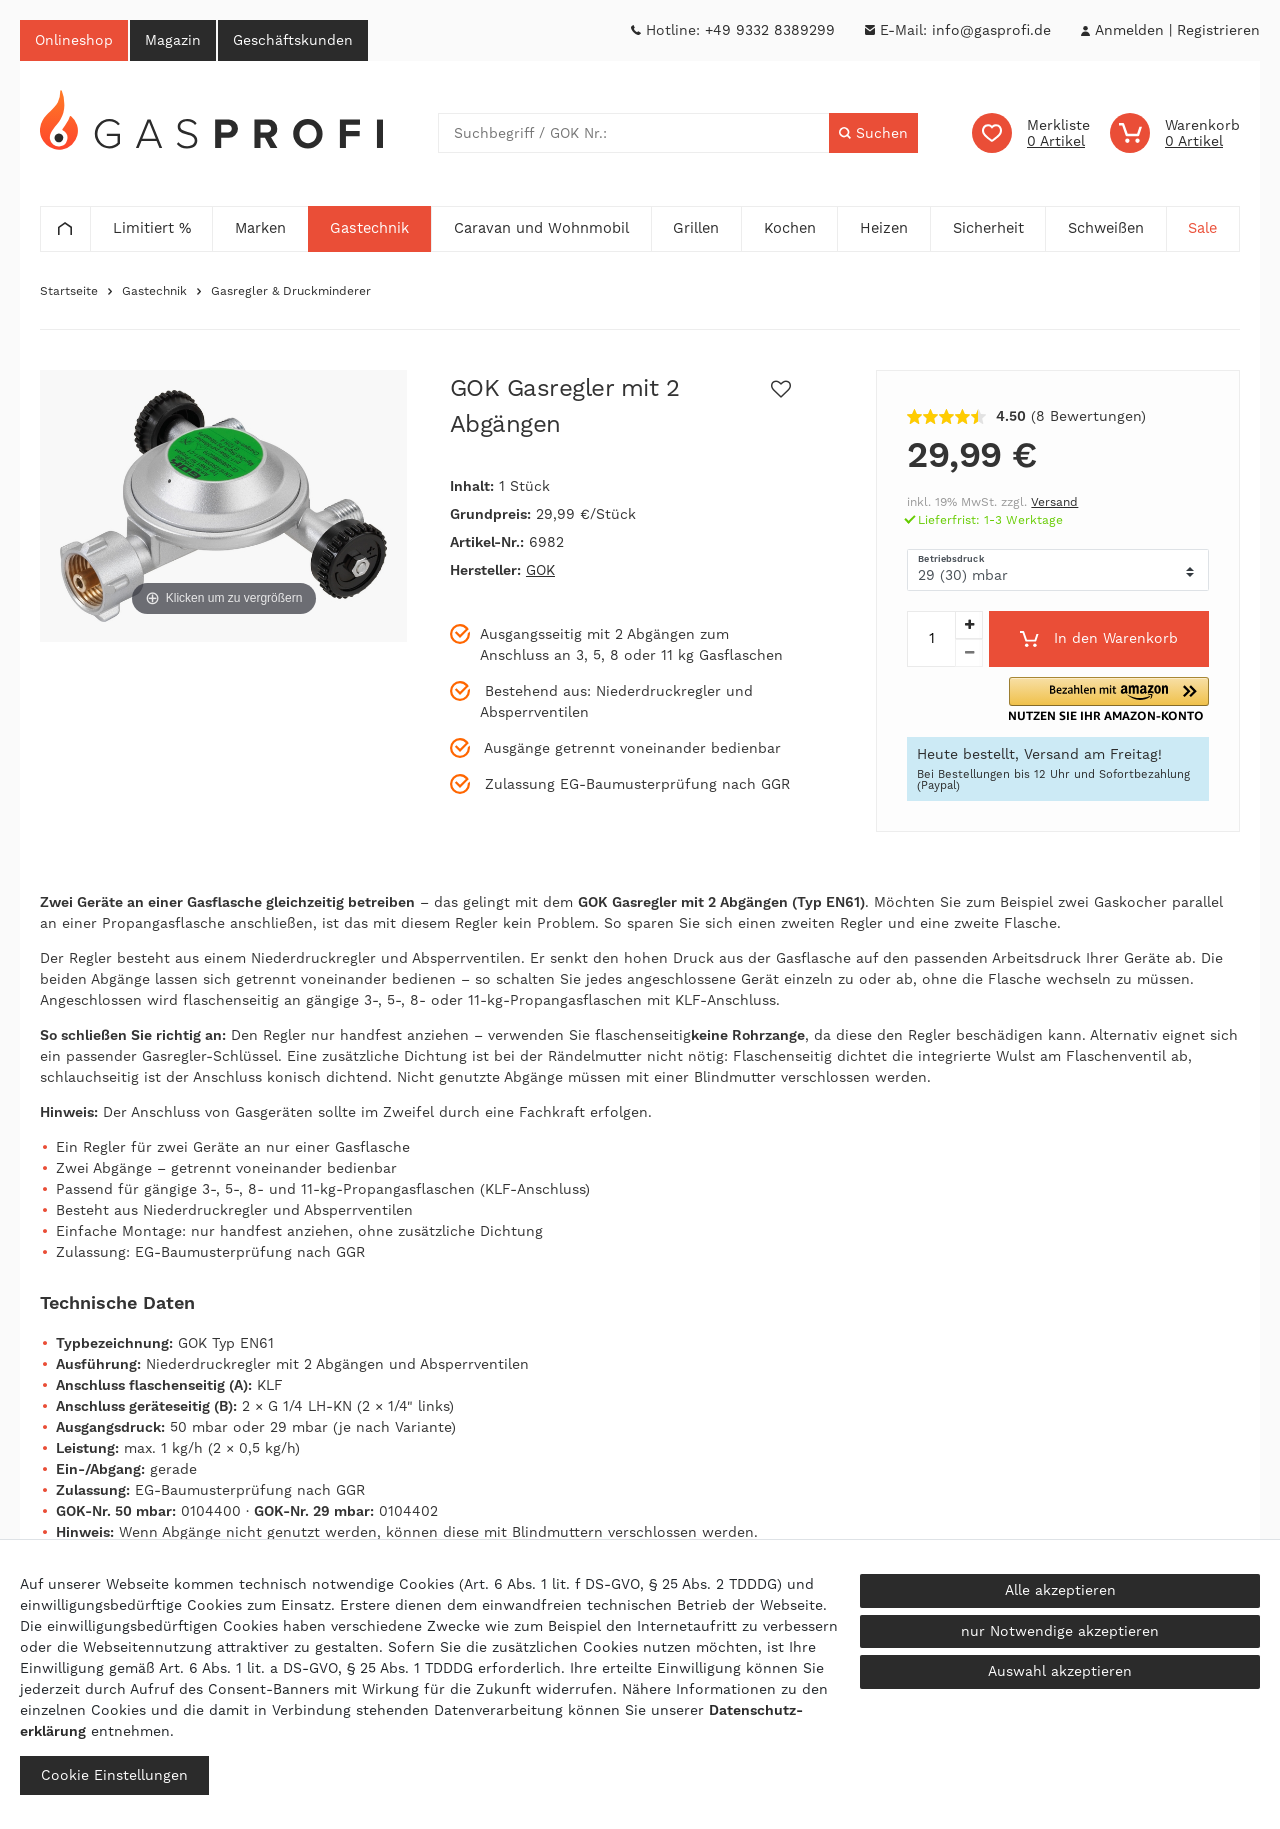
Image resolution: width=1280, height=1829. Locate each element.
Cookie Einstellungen (114, 1775)
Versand (1054, 503)
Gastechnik (154, 292)
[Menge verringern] (969, 653)
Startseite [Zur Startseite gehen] (69, 292)
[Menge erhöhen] (969, 625)
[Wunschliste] (1031, 134)
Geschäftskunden (293, 40)
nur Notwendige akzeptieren (1060, 1631)
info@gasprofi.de (991, 30)
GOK (540, 571)
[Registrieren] (1218, 30)
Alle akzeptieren (1060, 1590)
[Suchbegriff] (634, 134)
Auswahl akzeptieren (1060, 1671)
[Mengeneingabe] (931, 639)
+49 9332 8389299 (770, 30)
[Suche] (873, 134)
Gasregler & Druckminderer (291, 292)
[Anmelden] (1129, 30)
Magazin (173, 40)
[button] (1136, 699)
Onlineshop (74, 40)
